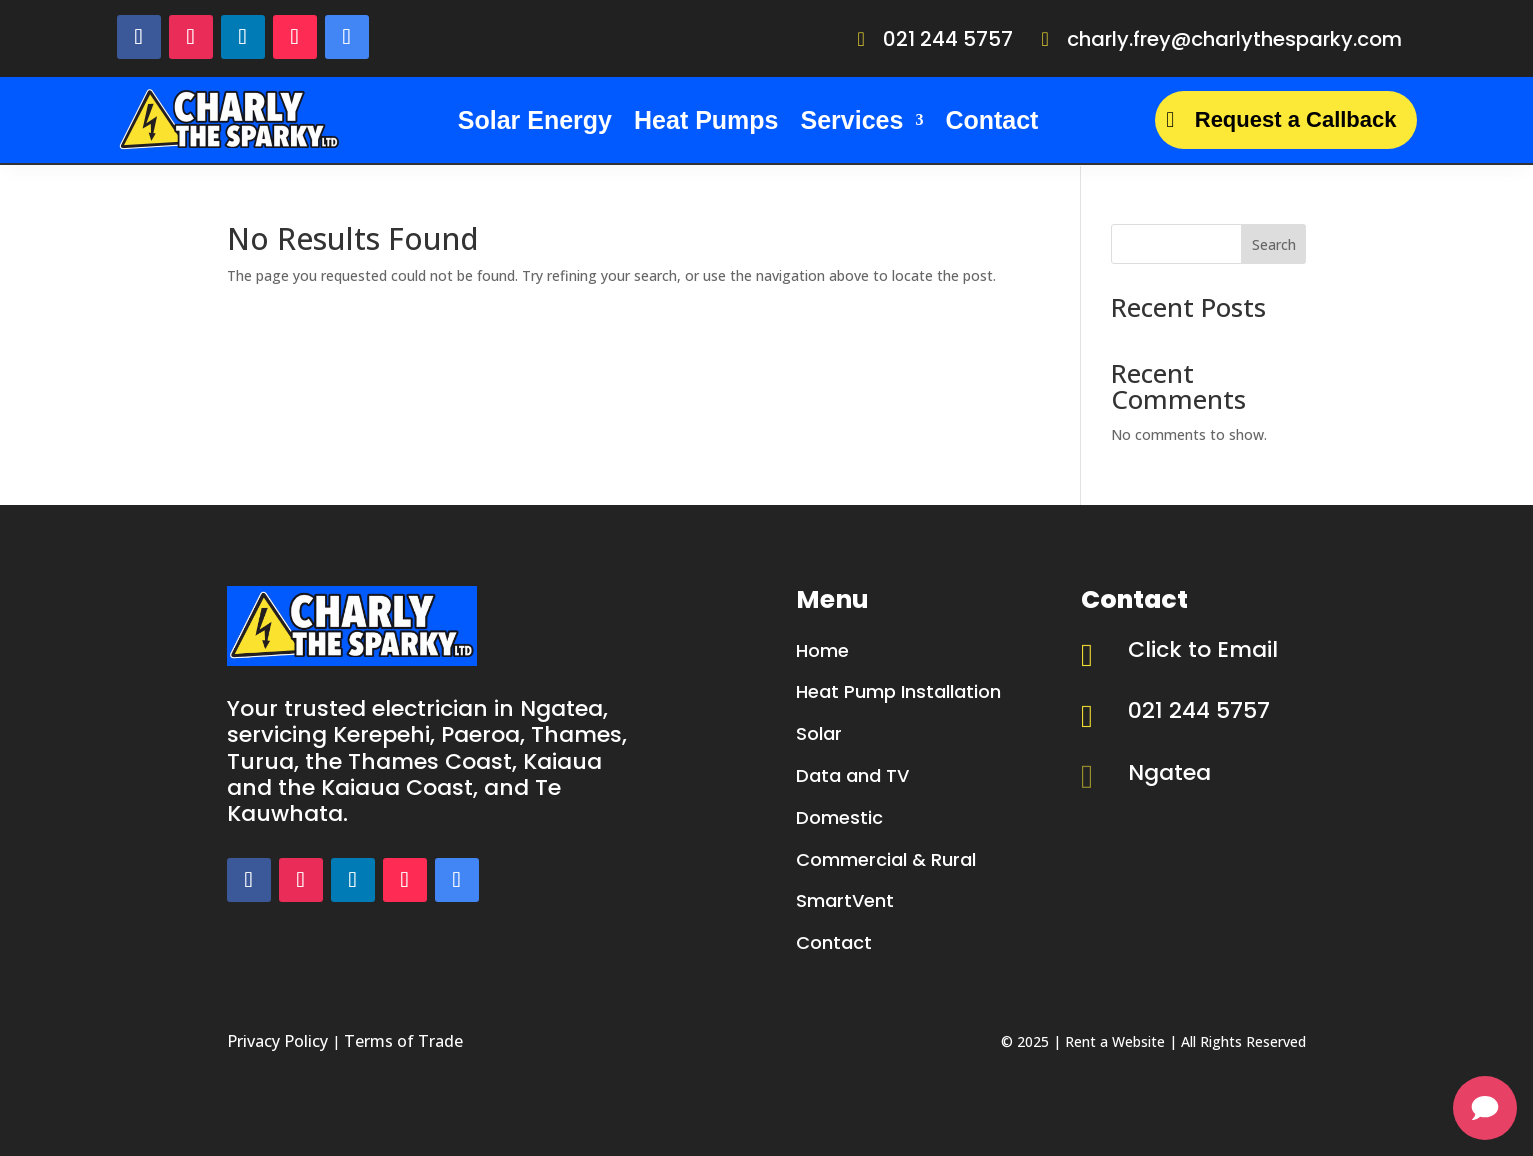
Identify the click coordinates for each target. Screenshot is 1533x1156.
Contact (991, 120)
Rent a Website (1115, 1041)
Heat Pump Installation (898, 691)
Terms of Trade (403, 1041)
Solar (819, 733)
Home (822, 650)
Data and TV (852, 775)
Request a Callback (1296, 119)
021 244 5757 (948, 39)
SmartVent (845, 900)
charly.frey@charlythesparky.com (1234, 39)
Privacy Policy (277, 1041)
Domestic (839, 817)
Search (1274, 244)
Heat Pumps (706, 120)
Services (852, 120)
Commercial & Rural (886, 859)
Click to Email (1203, 649)
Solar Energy (535, 120)
